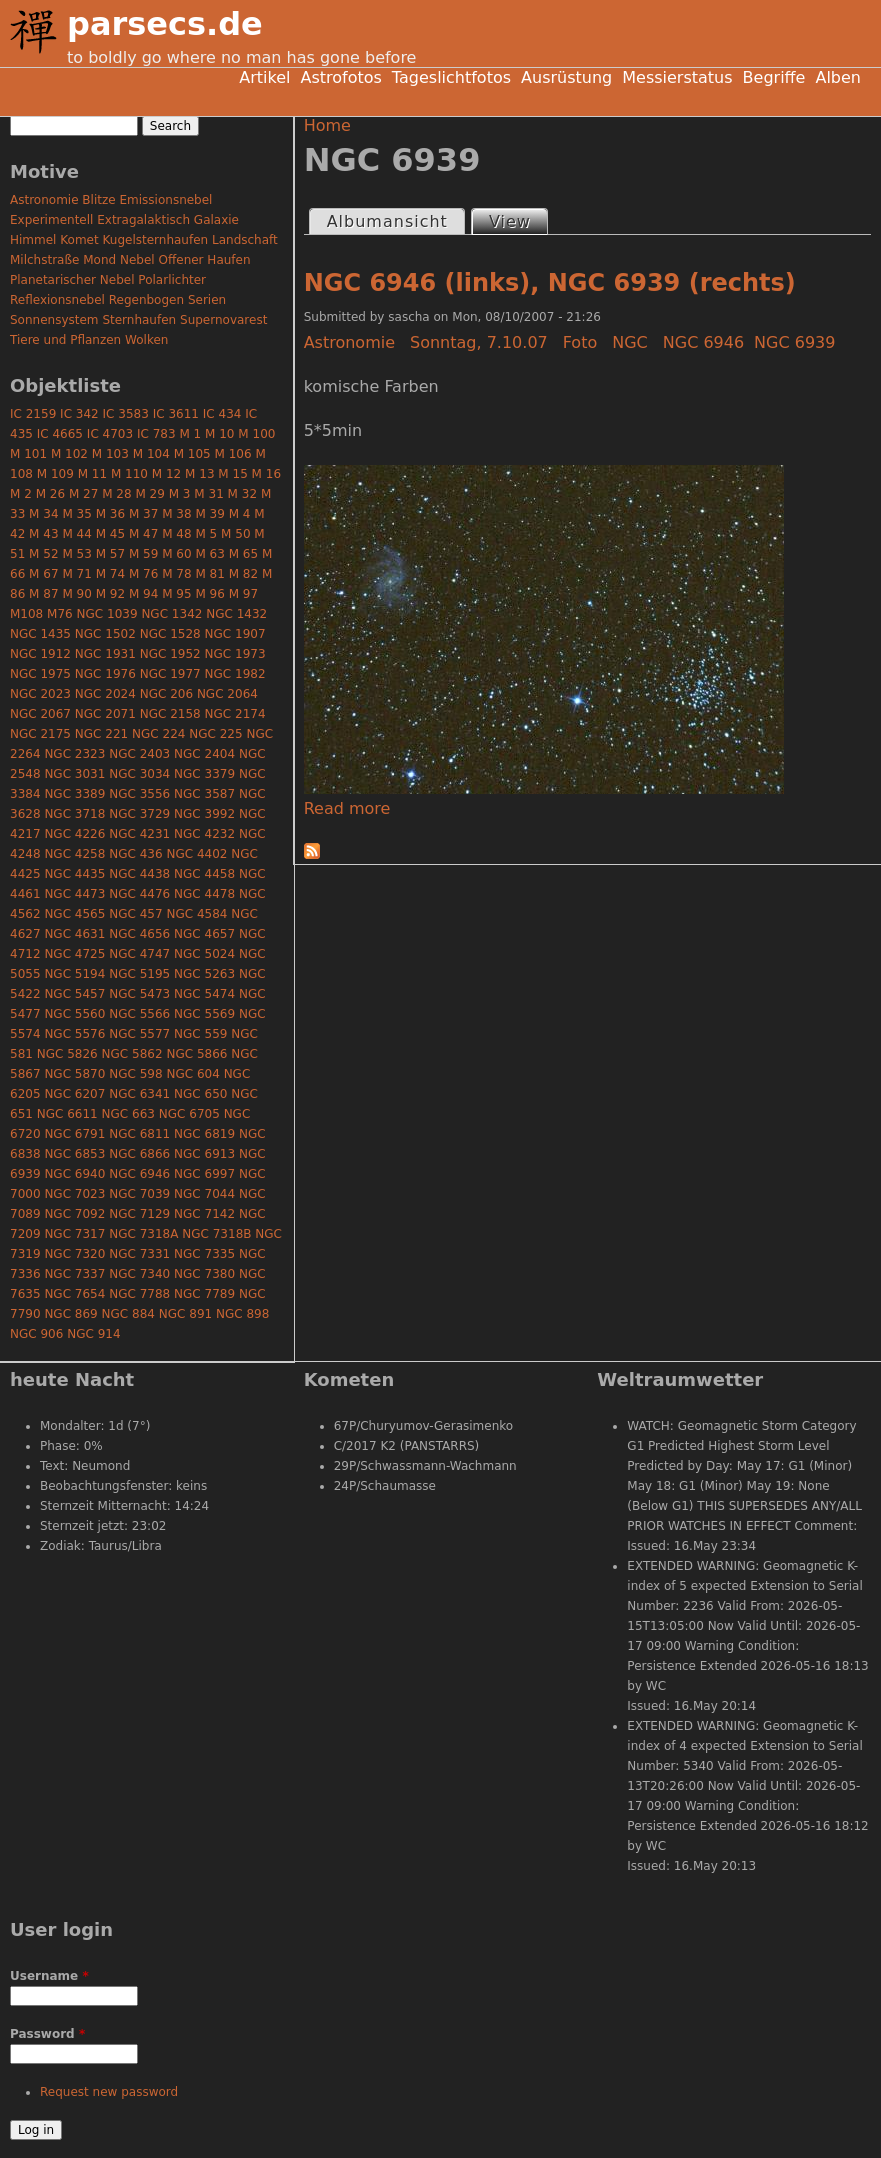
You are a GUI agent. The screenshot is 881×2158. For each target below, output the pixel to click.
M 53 (76, 554)
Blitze (98, 200)
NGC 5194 (74, 974)
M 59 (143, 554)
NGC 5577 (139, 1034)
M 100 (256, 434)
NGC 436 (135, 854)
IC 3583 (126, 414)
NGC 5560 (74, 1014)
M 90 (76, 594)
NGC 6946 (703, 342)
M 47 (143, 534)
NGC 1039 (107, 614)
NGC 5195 (139, 974)
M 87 (43, 594)
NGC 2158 (170, 714)
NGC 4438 (139, 874)
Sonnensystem (54, 320)
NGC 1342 (171, 614)
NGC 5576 (74, 1034)
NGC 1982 (235, 674)
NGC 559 (200, 1034)
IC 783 (156, 434)
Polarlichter (172, 280)
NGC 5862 (132, 1054)
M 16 (266, 474)
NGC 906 (36, 1334)
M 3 (180, 494)
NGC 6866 (139, 1154)
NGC (630, 342)
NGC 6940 (74, 1174)
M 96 (209, 594)
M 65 (243, 554)
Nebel (137, 260)
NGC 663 (128, 1114)
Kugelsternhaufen (156, 240)
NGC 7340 (139, 1274)
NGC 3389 (74, 794)
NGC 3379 (204, 774)
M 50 (235, 534)
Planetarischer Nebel (72, 280)
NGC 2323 (74, 754)
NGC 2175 (40, 734)
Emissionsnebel (165, 200)
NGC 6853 (74, 1154)
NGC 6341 (139, 1094)
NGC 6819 (204, 1134)
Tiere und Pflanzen (65, 340)
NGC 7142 (204, 1214)
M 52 (43, 554)
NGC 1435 (40, 634)
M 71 (76, 574)
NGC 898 (242, 1314)
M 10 (219, 434)
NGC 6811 (139, 1134)
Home (327, 125)
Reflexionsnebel (57, 300)
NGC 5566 (139, 1014)
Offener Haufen (205, 260)
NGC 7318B (216, 1234)
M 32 (242, 494)
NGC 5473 (139, 994)
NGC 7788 (139, 1294)
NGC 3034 (139, 774)
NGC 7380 (204, 1274)
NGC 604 (192, 1074)
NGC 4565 (74, 914)
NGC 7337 (74, 1274)
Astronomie (349, 342)
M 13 (199, 474)
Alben (838, 77)
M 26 (50, 494)
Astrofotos (340, 77)
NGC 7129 (139, 1214)
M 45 (110, 534)
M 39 (209, 514)
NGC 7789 (204, 1294)
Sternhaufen (139, 320)
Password (47, 2034)
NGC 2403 (139, 754)
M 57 (110, 554)
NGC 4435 (74, 874)
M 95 (176, 594)
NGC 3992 (204, 814)
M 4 (240, 514)
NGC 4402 (196, 854)
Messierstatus (677, 77)
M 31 (208, 494)
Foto (580, 342)
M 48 (176, 534)
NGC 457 (135, 914)
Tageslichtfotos (451, 77)
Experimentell (51, 220)
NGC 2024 (105, 694)
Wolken (146, 340)
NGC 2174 (235, 714)
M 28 (116, 494)
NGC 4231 (139, 834)
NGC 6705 (189, 1114)
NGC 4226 (74, 834)
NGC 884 (128, 1314)
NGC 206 (166, 694)
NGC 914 (93, 1334)
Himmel (33, 240)
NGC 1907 (235, 634)
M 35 (76, 514)
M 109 (55, 474)
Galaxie (216, 220)
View (518, 220)
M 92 (110, 594)
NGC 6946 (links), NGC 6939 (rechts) (550, 283)
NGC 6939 (794, 342)
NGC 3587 (204, 794)
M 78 (176, 574)
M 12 (166, 474)
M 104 (151, 454)
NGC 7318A (143, 1234)
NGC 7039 (139, 1194)
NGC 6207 (74, 1094)
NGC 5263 (204, 974)
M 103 (110, 454)
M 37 (143, 514)
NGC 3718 (74, 814)
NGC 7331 (139, 1254)
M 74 (110, 574)
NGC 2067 (40, 714)
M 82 (243, 574)
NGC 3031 (74, 774)
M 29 (149, 494)
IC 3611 (176, 414)
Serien (207, 300)
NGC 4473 (74, 894)
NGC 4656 (139, 934)
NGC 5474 (204, 994)
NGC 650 (200, 1094)
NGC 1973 (235, 654)
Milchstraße (44, 260)
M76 (60, 614)
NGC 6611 (67, 1114)
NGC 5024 (204, 954)
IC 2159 (33, 414)
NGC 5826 (67, 1054)
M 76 (143, 574)
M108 (26, 614)
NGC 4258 (74, 854)
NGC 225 (215, 734)
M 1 (190, 434)
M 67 (43, 574)
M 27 (83, 494)
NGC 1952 (170, 654)
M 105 (192, 454)
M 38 (176, 514)
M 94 (143, 594)
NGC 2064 (227, 694)
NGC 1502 (105, 634)
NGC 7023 (74, 1194)
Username (49, 1976)
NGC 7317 (74, 1234)
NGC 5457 (74, 994)
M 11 (92, 474)
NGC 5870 (74, 1074)
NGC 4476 (139, 894)
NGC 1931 (105, 654)
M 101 (28, 454)
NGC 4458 (204, 874)
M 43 (43, 534)
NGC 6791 (74, 1134)
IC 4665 (60, 434)
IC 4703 (110, 434)
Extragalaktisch (143, 220)
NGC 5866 (196, 1054)
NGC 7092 (74, 1214)
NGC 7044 (204, 1194)
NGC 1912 (40, 654)
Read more (347, 808)
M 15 (232, 474)
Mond (99, 260)
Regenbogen (146, 300)
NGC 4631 (74, 934)
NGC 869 (70, 1314)
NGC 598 (135, 1074)
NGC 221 (101, 734)
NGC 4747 (139, 954)
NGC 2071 (105, 714)
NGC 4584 (196, 914)
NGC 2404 (204, 754)
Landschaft (245, 240)
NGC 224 (158, 734)
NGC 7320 (74, 1254)
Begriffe (774, 77)
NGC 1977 (170, 674)
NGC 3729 (139, 814)
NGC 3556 (139, 794)
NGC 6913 (204, 1154)
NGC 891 (185, 1314)
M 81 (209, 574)
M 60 (176, 554)
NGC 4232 (204, 834)
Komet (79, 240)
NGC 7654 (74, 1294)
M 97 (243, 594)
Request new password (109, 2092)
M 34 (43, 514)
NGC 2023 (40, 694)
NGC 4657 (204, 934)
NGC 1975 (40, 674)
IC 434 (222, 414)
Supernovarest (223, 320)
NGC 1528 (170, 634)
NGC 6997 (204, 1174)
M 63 (209, 554)
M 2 (21, 494)
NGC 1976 (105, 674)
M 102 (69, 454)
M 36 (110, 514)
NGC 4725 (74, 954)
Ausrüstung (566, 77)
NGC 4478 (204, 894)
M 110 (129, 474)
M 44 (76, 534)
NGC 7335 (204, 1254)
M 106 (233, 454)
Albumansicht (387, 221)
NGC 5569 (204, 1014)
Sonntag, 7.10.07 (479, 342)
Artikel (264, 77)
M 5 (206, 534)
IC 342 (79, 414)
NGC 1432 (236, 614)
